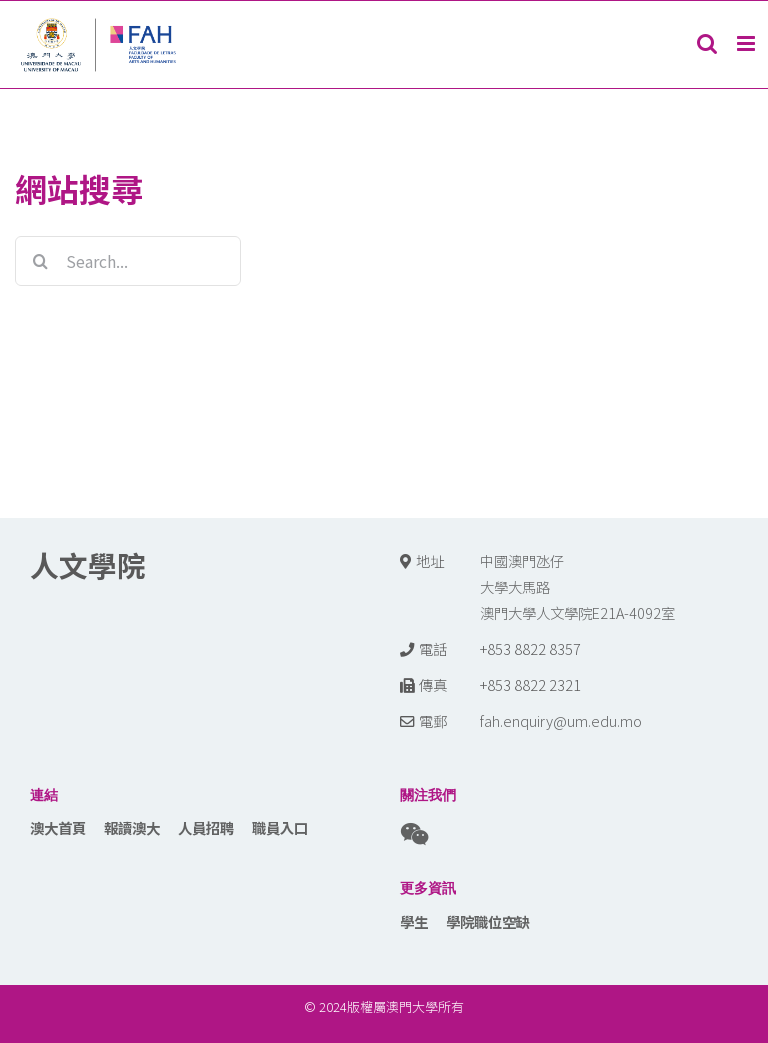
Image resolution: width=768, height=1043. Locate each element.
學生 (414, 921)
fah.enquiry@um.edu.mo (561, 720)
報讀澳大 (132, 827)
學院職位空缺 (488, 921)
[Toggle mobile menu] (747, 43)
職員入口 (280, 827)
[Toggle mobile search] (707, 43)
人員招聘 (206, 827)
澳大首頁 (58, 827)
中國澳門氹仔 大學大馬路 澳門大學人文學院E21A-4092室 (577, 586)
